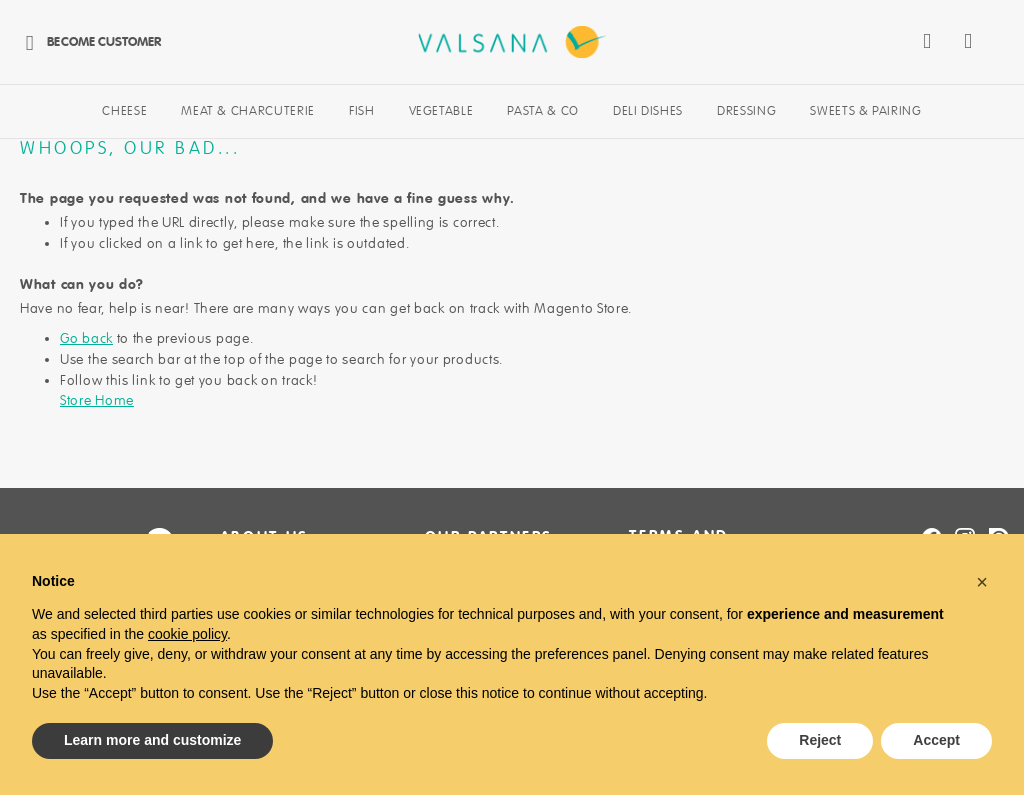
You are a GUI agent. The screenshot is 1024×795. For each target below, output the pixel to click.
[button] (982, 582)
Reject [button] (820, 740)
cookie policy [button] (187, 634)
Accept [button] (936, 740)
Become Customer (88, 41)
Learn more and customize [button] (152, 740)
